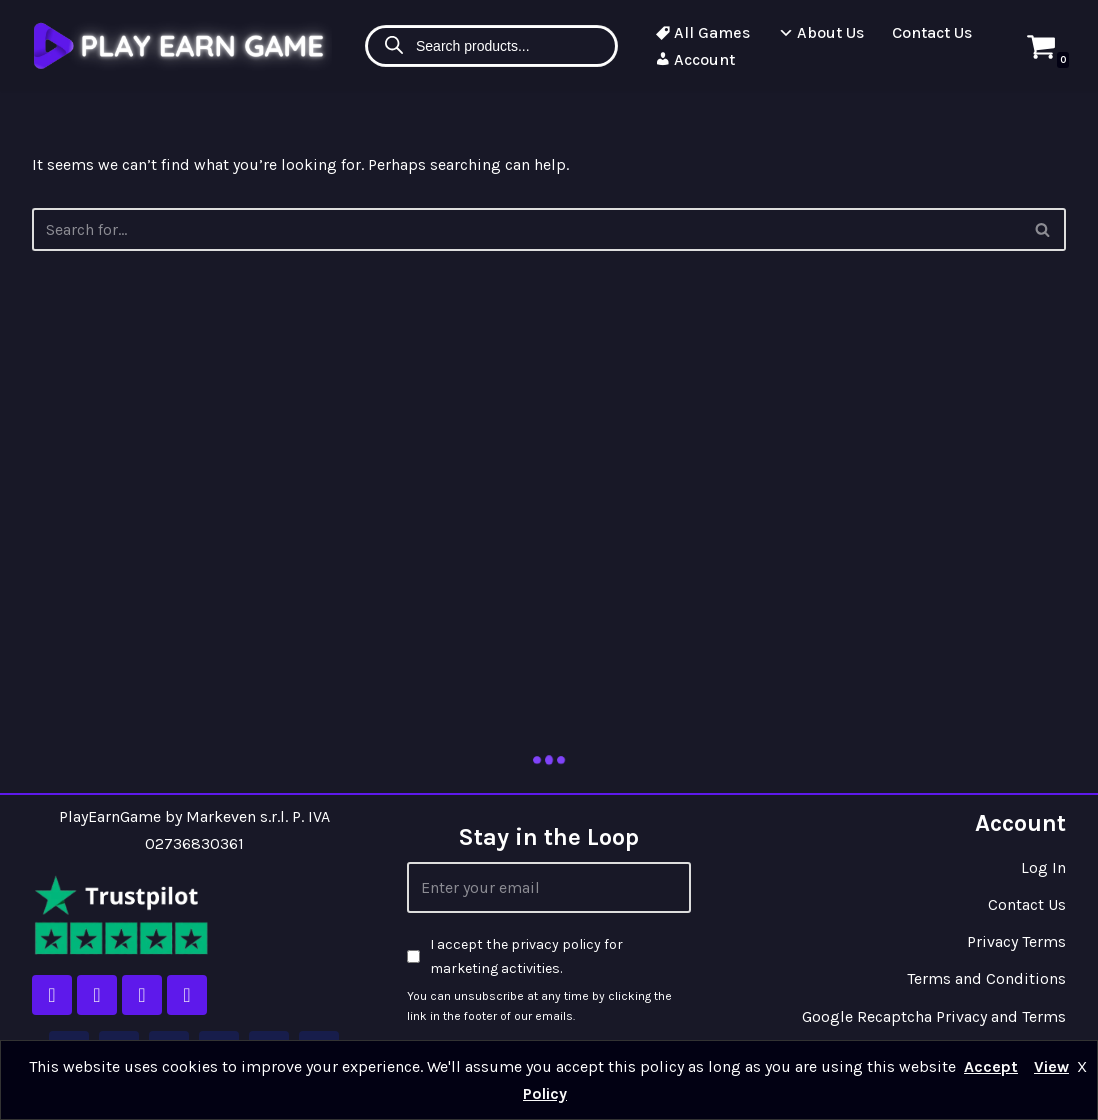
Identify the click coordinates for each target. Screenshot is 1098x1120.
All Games (702, 32)
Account (695, 59)
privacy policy (556, 944)
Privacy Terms (1016, 941)
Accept (991, 1066)
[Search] (1043, 229)
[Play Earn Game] (182, 45)
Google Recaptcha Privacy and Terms (934, 1016)
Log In (1043, 867)
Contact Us (932, 32)
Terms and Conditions (986, 978)
